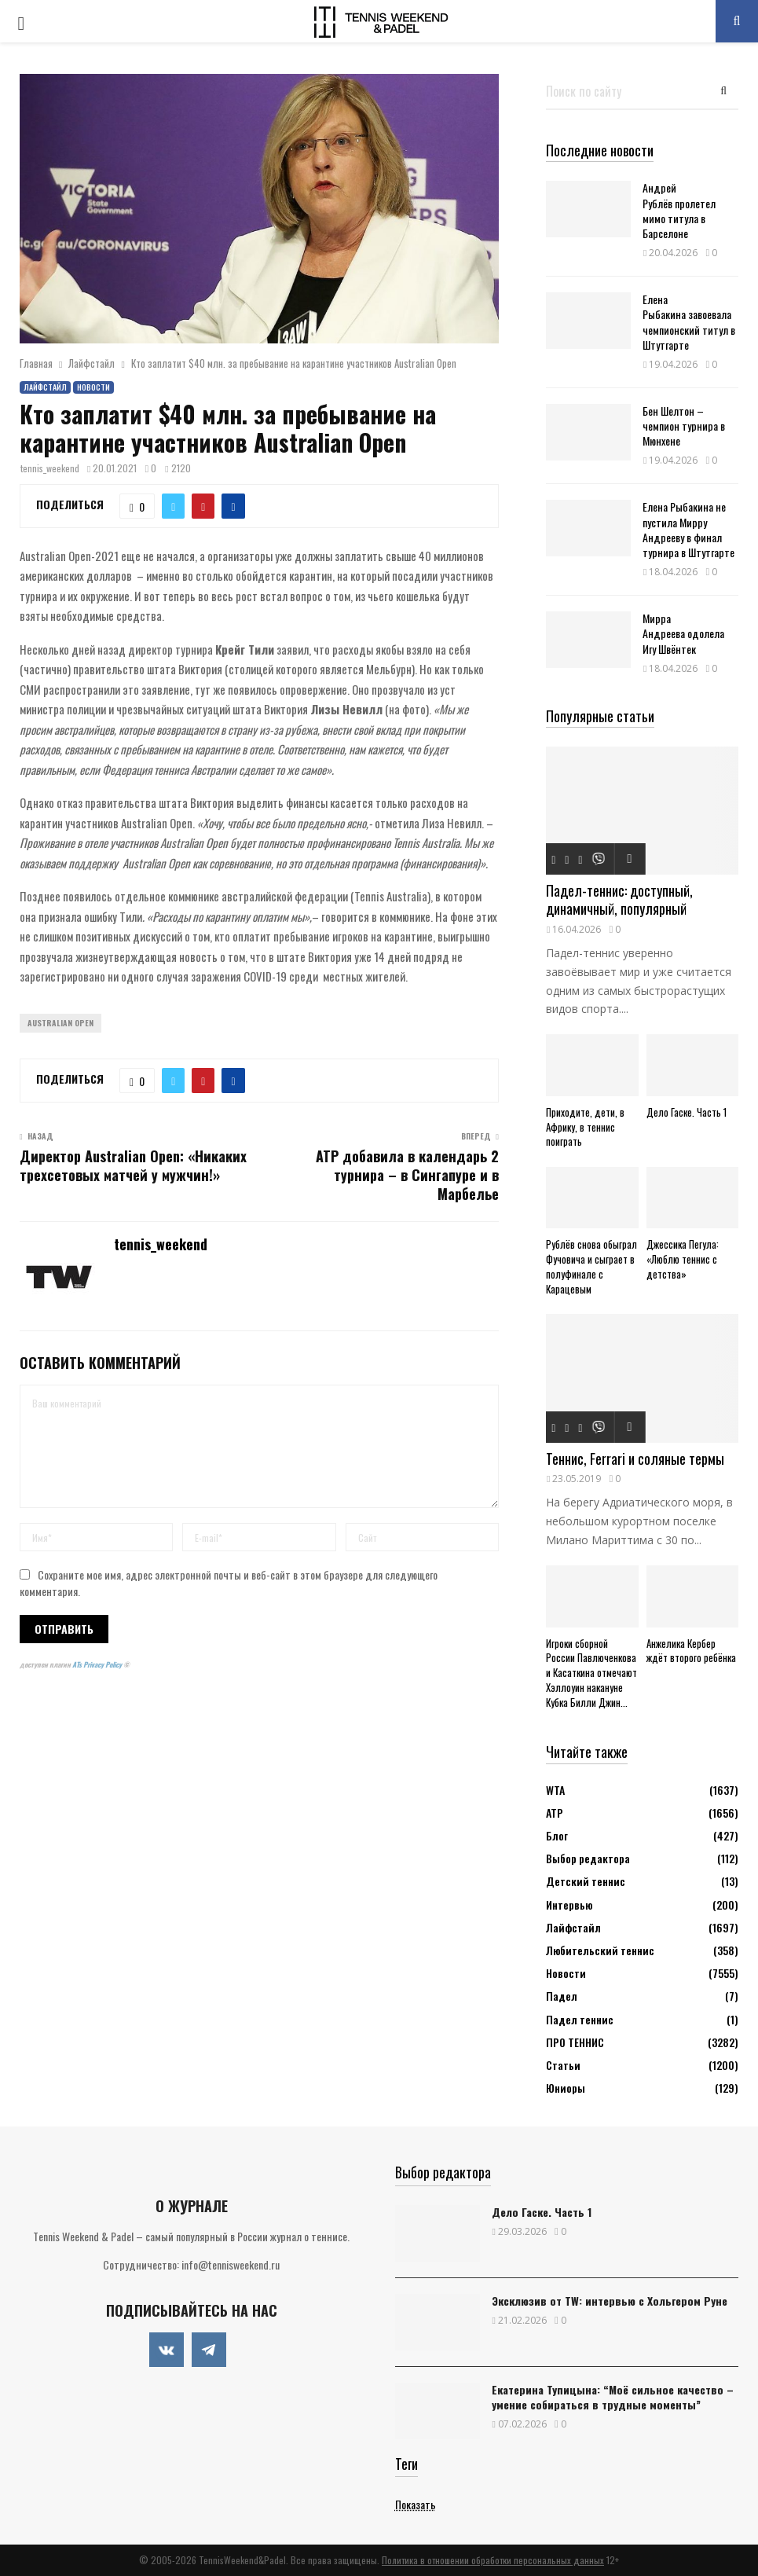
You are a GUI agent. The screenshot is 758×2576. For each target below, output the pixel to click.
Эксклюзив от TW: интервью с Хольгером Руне (609, 2300)
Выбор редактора (588, 1858)
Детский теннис (585, 1881)
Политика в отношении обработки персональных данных (493, 2560)
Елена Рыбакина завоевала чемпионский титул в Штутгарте (689, 322)
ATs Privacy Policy (97, 1664)
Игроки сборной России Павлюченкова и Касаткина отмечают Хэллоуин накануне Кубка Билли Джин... (591, 1672)
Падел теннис (579, 2019)
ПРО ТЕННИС (575, 2042)
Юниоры (565, 2087)
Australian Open (60, 1023)
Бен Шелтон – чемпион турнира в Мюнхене (684, 425)
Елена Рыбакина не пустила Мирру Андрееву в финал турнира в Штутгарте (688, 529)
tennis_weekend (49, 468)
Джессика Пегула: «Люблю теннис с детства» (682, 1259)
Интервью (569, 1904)
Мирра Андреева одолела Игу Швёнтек (683, 633)
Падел (561, 1995)
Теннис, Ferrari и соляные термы (635, 1458)
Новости (93, 387)
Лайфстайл (45, 387)
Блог (557, 1835)
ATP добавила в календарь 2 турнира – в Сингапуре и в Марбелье (407, 1175)
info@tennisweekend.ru (230, 2264)
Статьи (563, 2065)
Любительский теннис (600, 1950)
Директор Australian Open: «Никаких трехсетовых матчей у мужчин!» (133, 1165)
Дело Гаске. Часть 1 (686, 1112)
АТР (554, 1812)
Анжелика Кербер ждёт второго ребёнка (691, 1650)
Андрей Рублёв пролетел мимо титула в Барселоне (679, 210)
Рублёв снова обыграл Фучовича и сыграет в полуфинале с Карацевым (591, 1266)
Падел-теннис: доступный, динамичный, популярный (619, 899)
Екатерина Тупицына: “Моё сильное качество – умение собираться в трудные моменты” (613, 2397)
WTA (555, 1790)
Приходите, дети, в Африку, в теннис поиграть (585, 1127)
